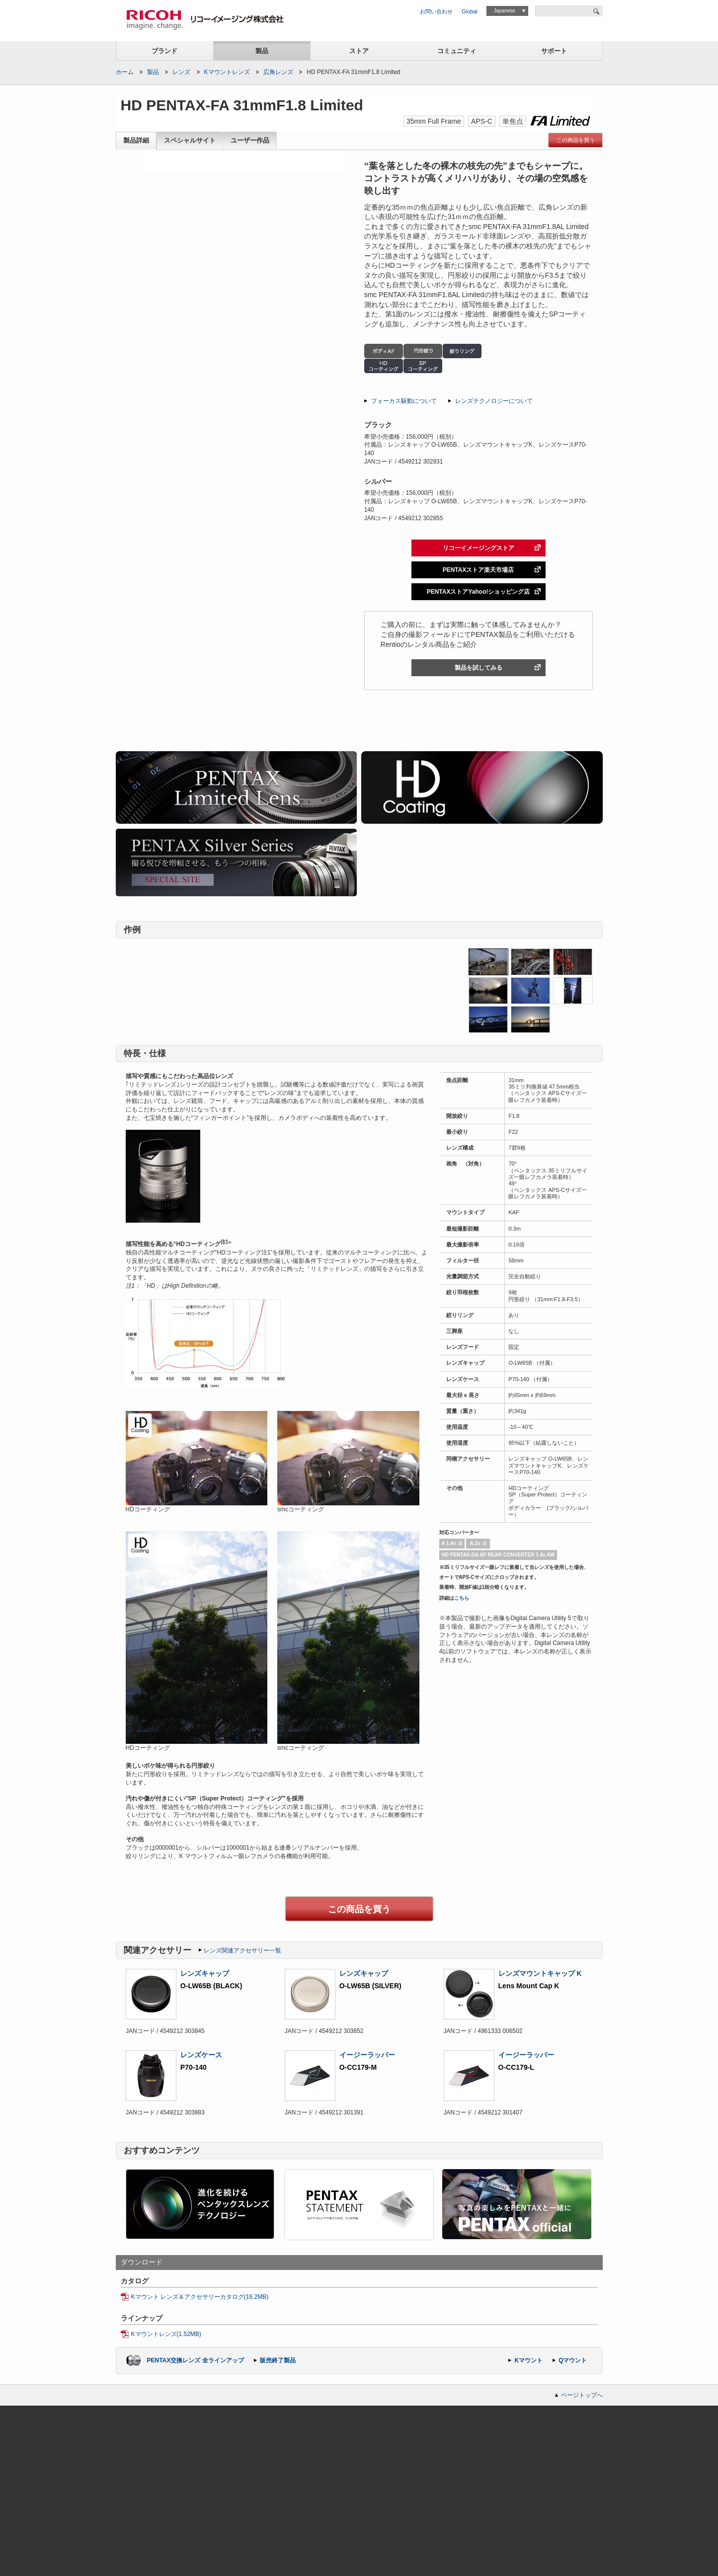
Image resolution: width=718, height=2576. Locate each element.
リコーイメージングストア (478, 548)
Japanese (504, 10)
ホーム (125, 72)
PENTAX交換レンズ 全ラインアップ (195, 2360)
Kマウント (528, 2360)
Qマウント (572, 2360)
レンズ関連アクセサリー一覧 (242, 1950)
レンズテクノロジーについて (494, 400)
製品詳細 (136, 141)
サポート (554, 51)
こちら (461, 1598)
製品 (261, 51)
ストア (359, 51)
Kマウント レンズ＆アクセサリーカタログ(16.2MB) (200, 2296)
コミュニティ (456, 51)
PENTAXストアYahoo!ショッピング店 (478, 591)
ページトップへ (582, 2395)
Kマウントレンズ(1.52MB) (166, 2334)
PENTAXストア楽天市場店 (478, 569)
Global (470, 11)
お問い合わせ (436, 11)
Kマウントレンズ (227, 72)
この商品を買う (576, 140)
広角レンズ (278, 72)
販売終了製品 (278, 2360)
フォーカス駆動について (404, 400)
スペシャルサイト (190, 141)
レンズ (181, 72)
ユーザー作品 (250, 141)
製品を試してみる (478, 667)
